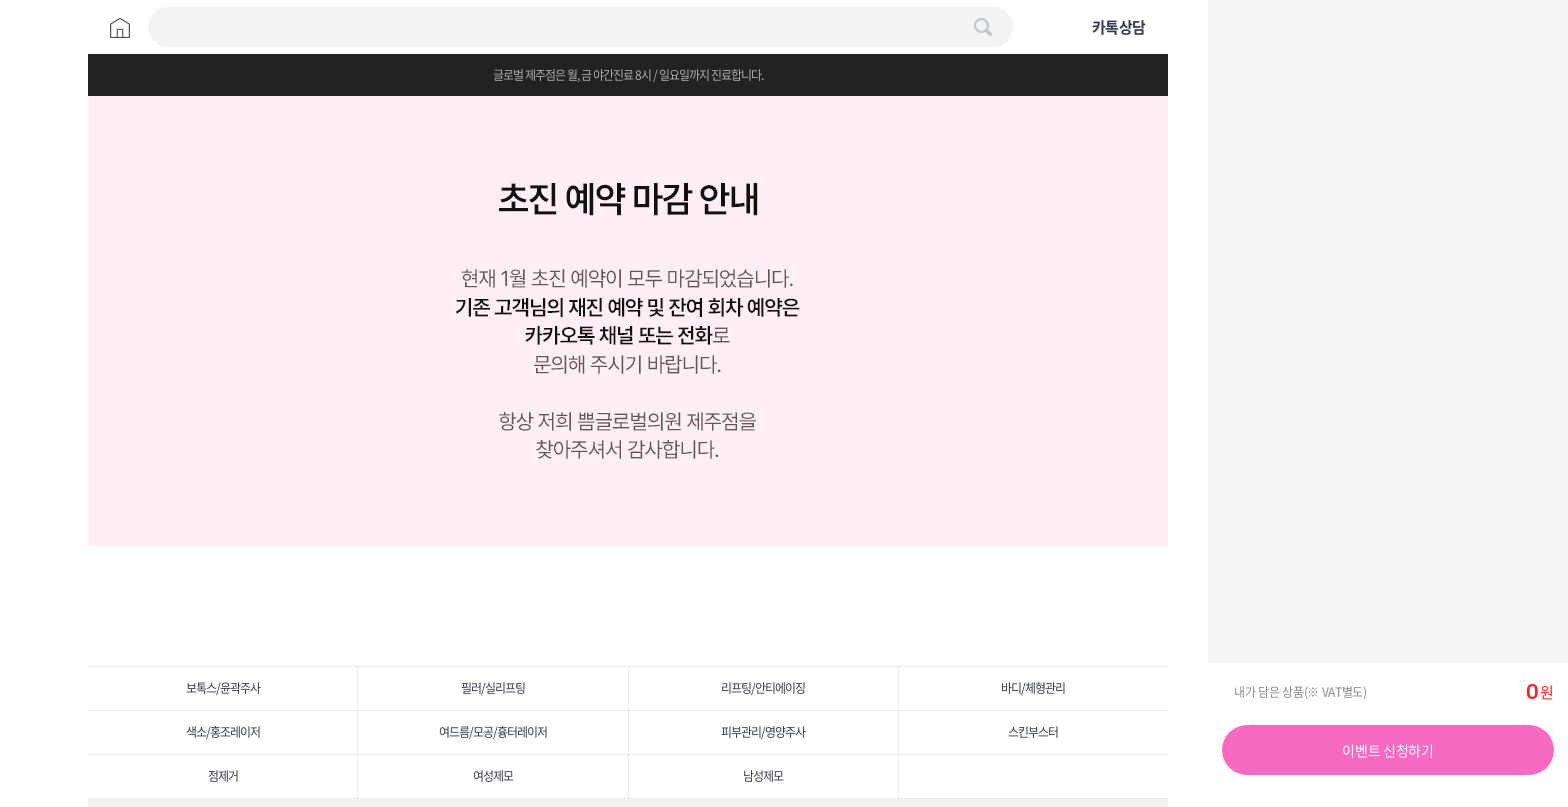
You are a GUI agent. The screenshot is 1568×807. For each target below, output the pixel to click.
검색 (983, 27)
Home (120, 28)
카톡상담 (1119, 27)
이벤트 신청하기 (1387, 750)
